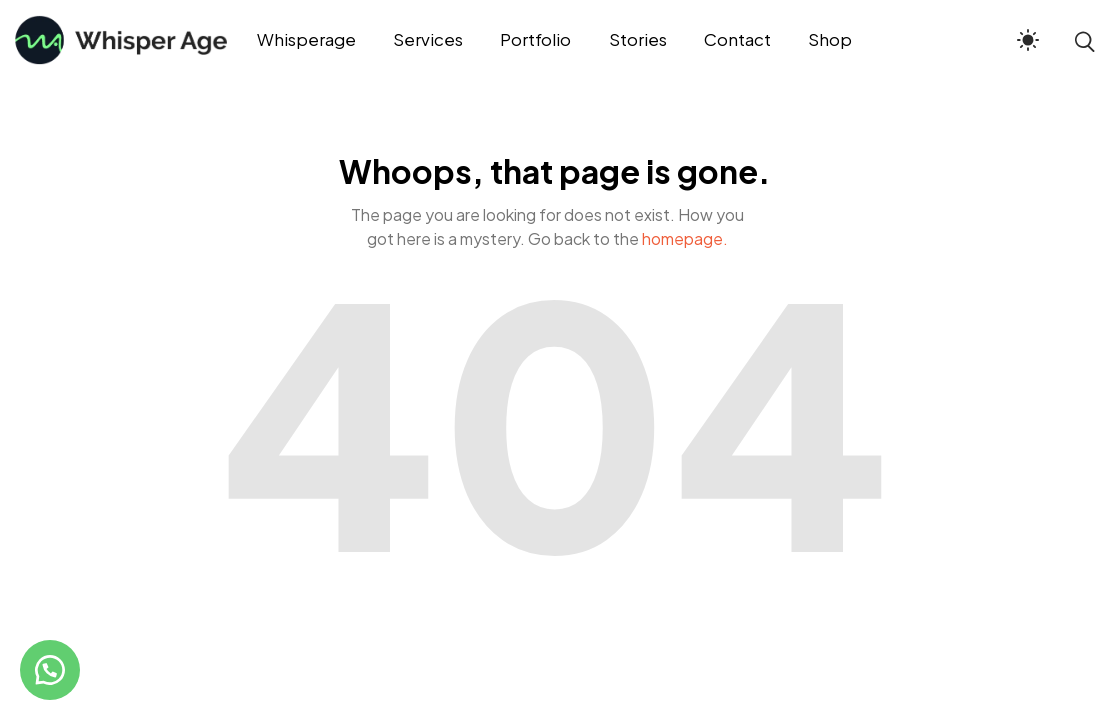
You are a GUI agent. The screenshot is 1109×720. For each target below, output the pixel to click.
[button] (50, 670)
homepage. (685, 238)
